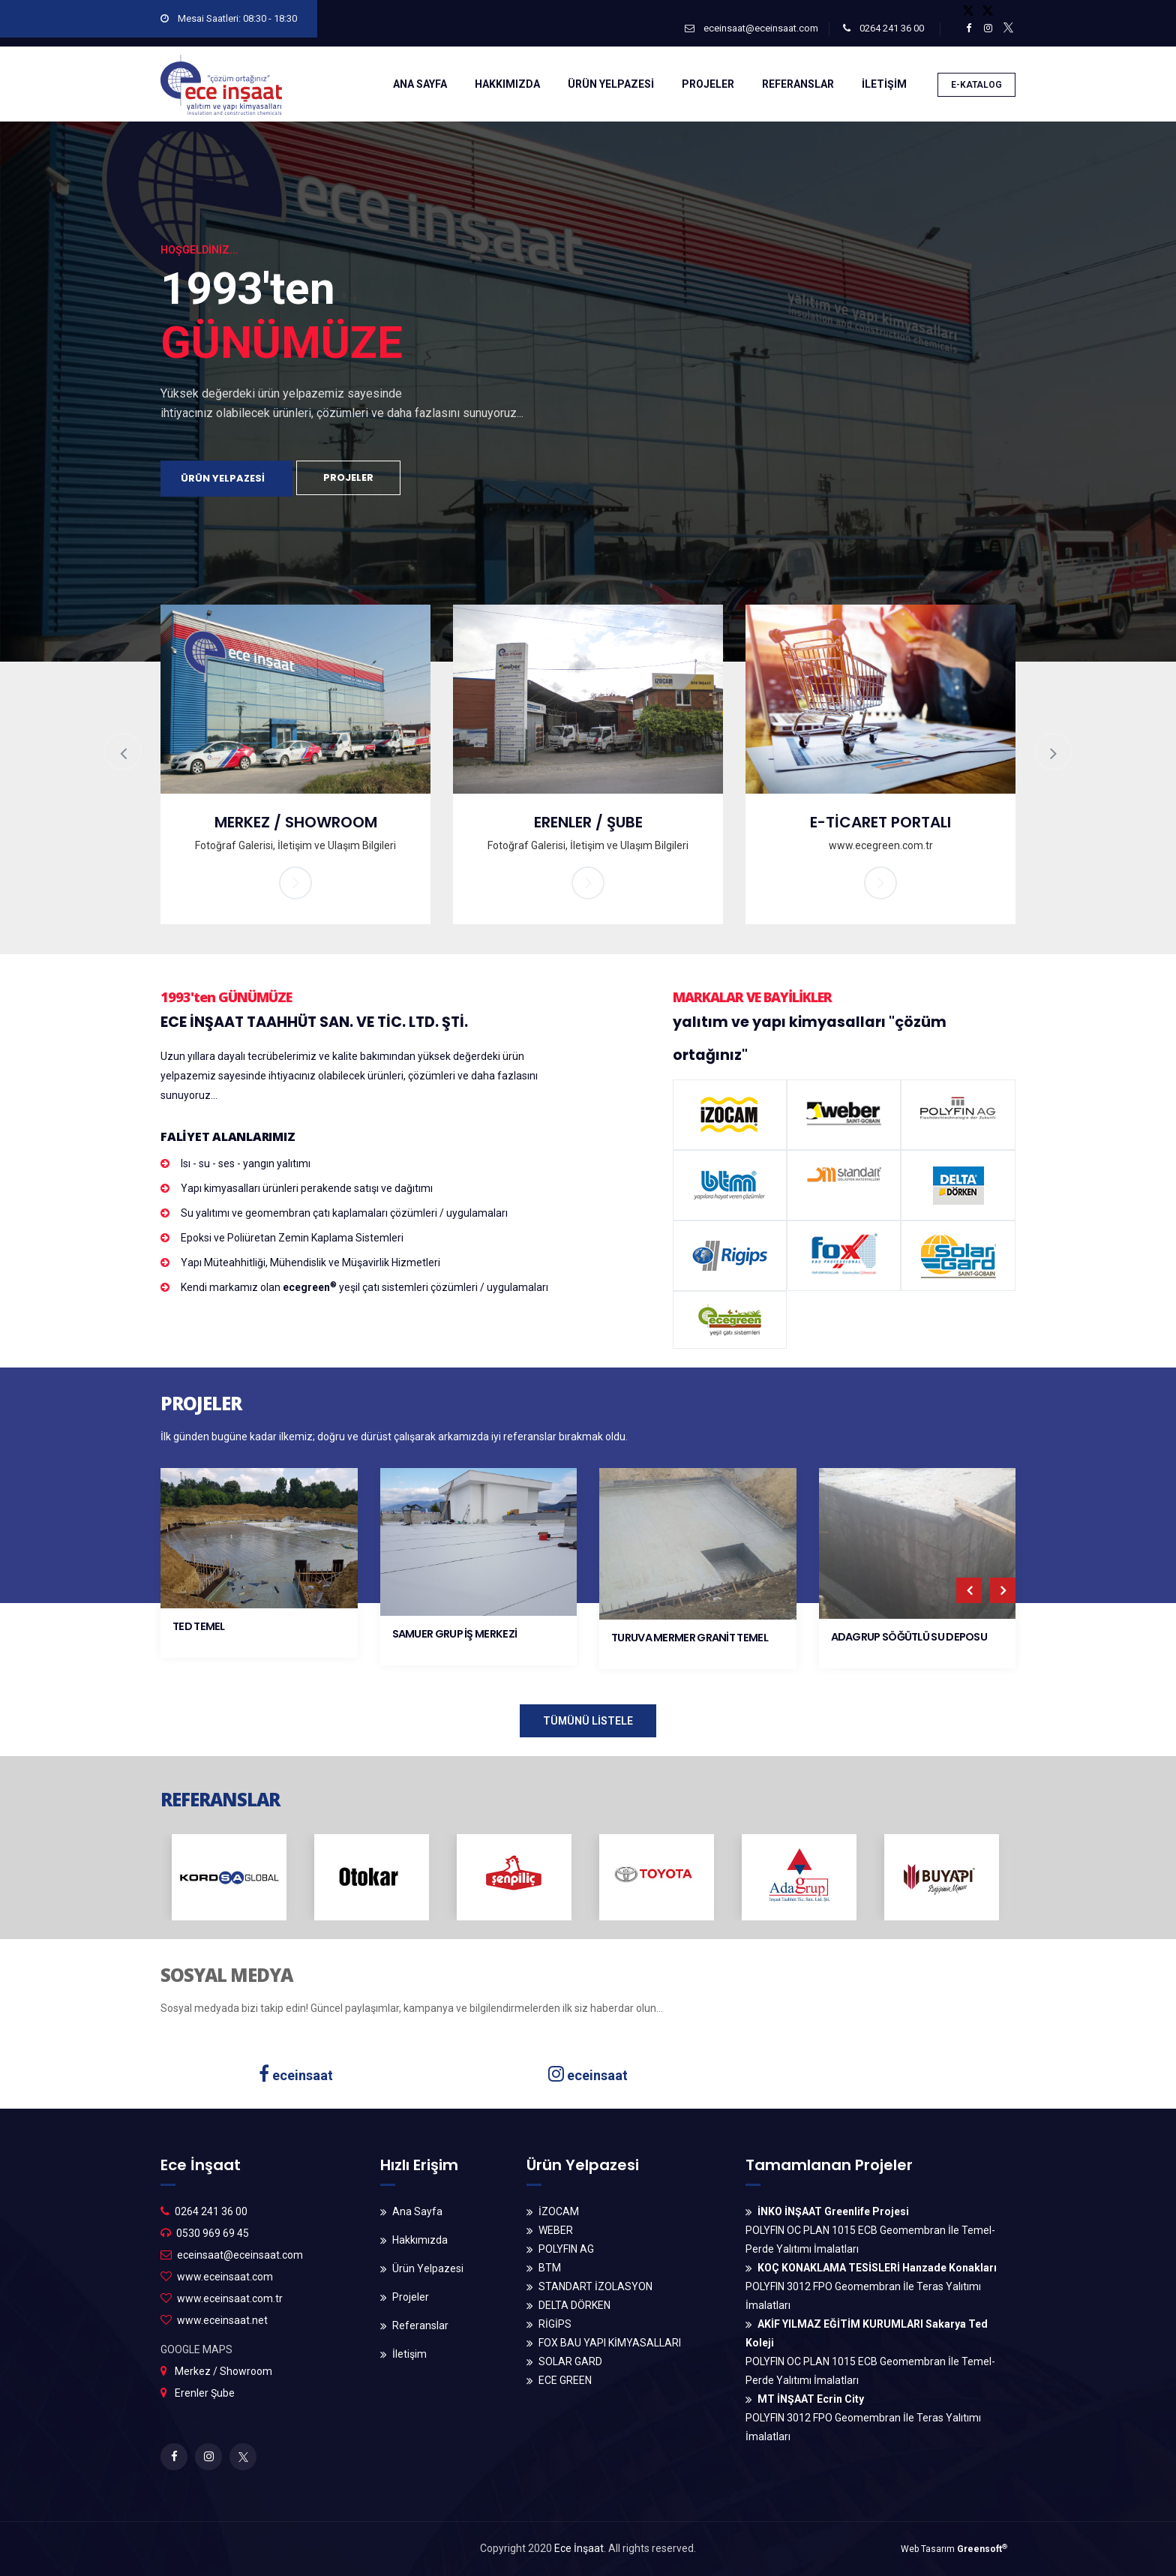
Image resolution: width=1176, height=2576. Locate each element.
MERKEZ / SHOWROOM (295, 822)
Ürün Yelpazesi (428, 2268)
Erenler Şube (205, 2393)
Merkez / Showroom (223, 2371)
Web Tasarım (954, 2549)
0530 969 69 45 (212, 2233)
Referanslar (420, 2325)
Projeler (410, 2297)
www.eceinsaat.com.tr (230, 2298)
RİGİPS (555, 2324)
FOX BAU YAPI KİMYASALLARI (609, 2343)
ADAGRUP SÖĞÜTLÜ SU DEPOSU (909, 1636)
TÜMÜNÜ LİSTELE (588, 1721)
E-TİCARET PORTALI (880, 822)
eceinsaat (296, 2075)
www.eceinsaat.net (222, 2320)
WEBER (555, 2230)
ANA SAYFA (420, 84)
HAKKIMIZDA (507, 84)
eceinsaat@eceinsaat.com (751, 28)
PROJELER (708, 84)
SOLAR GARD (570, 2361)
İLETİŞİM (884, 84)
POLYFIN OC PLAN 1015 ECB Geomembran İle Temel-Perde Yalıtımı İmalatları (870, 2230)
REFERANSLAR (798, 84)
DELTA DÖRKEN (574, 2305)
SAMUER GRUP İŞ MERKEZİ (455, 1633)
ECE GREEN (565, 2380)
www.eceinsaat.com (225, 2277)
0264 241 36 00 (883, 28)
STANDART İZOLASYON (595, 2286)
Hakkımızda (420, 2240)
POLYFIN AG (566, 2249)
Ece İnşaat (579, 2548)
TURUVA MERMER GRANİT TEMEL (689, 1637)
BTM (549, 2268)
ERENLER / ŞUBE (588, 822)
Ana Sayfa (417, 2211)
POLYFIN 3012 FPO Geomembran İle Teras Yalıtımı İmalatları (871, 2286)
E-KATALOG (976, 85)
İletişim (409, 2354)
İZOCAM (558, 2211)
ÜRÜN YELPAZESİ (611, 84)
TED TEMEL (198, 1626)
